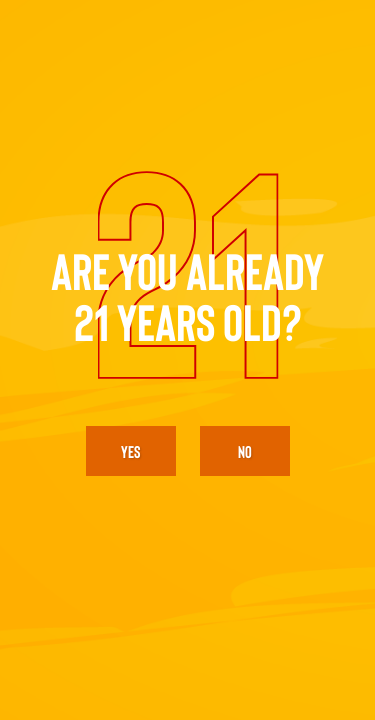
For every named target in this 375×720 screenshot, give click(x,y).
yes (130, 451)
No (245, 451)
